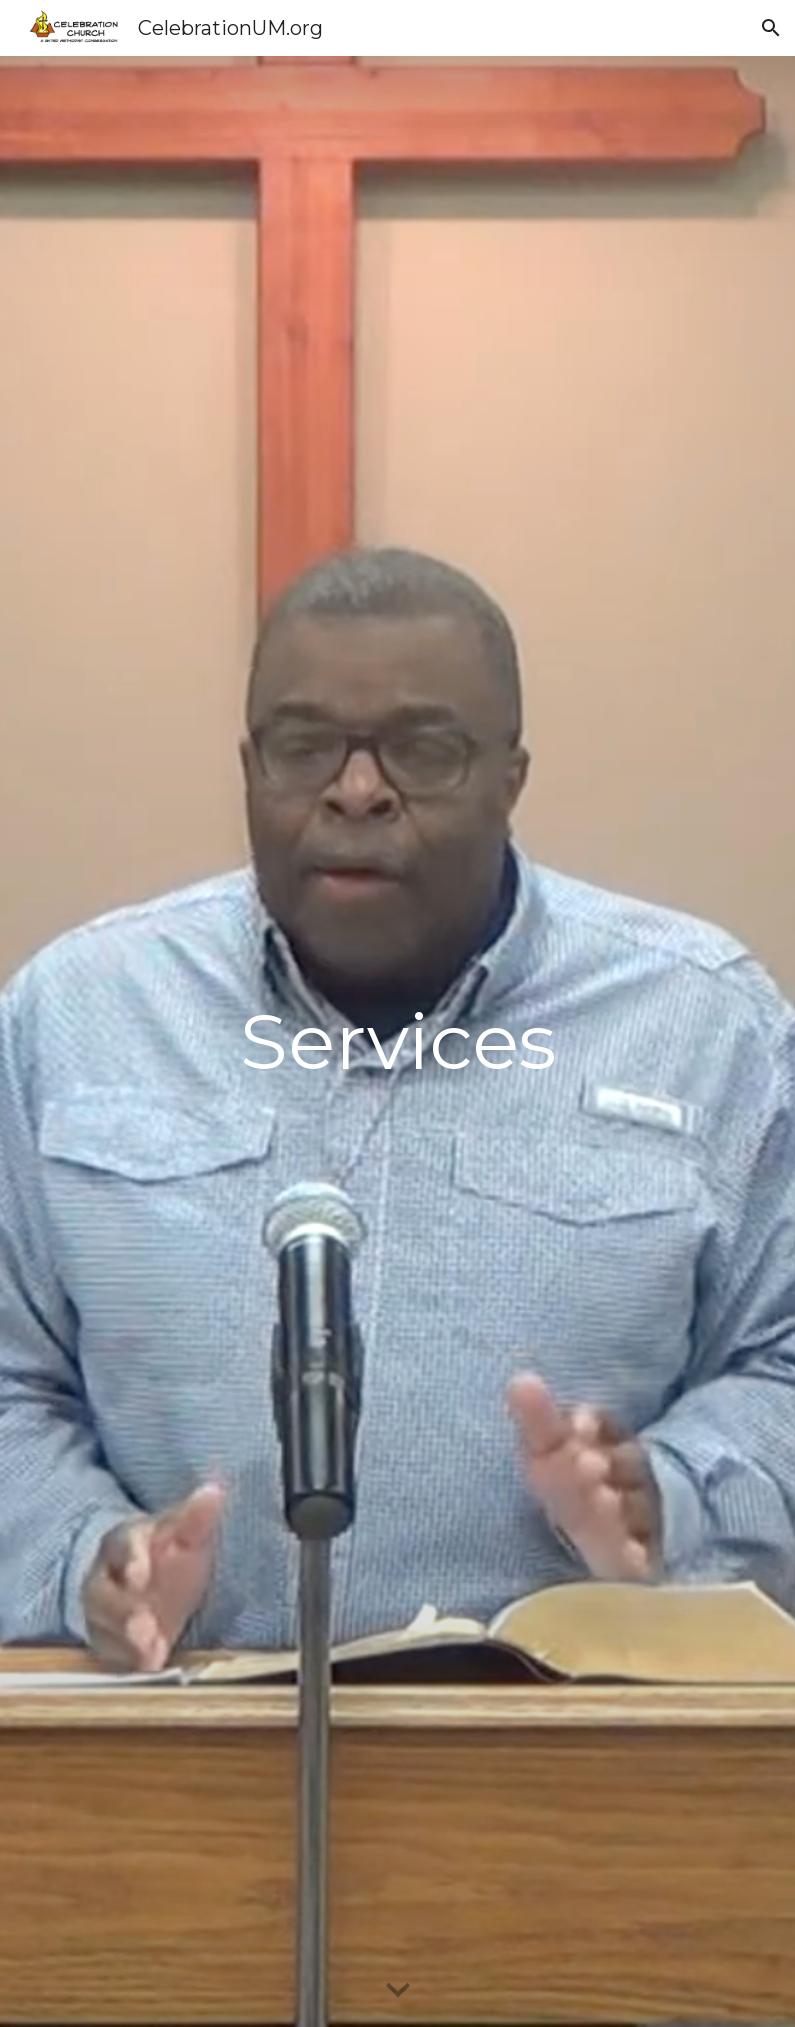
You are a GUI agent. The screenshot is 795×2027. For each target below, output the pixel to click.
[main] (397, 1042)
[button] (771, 28)
